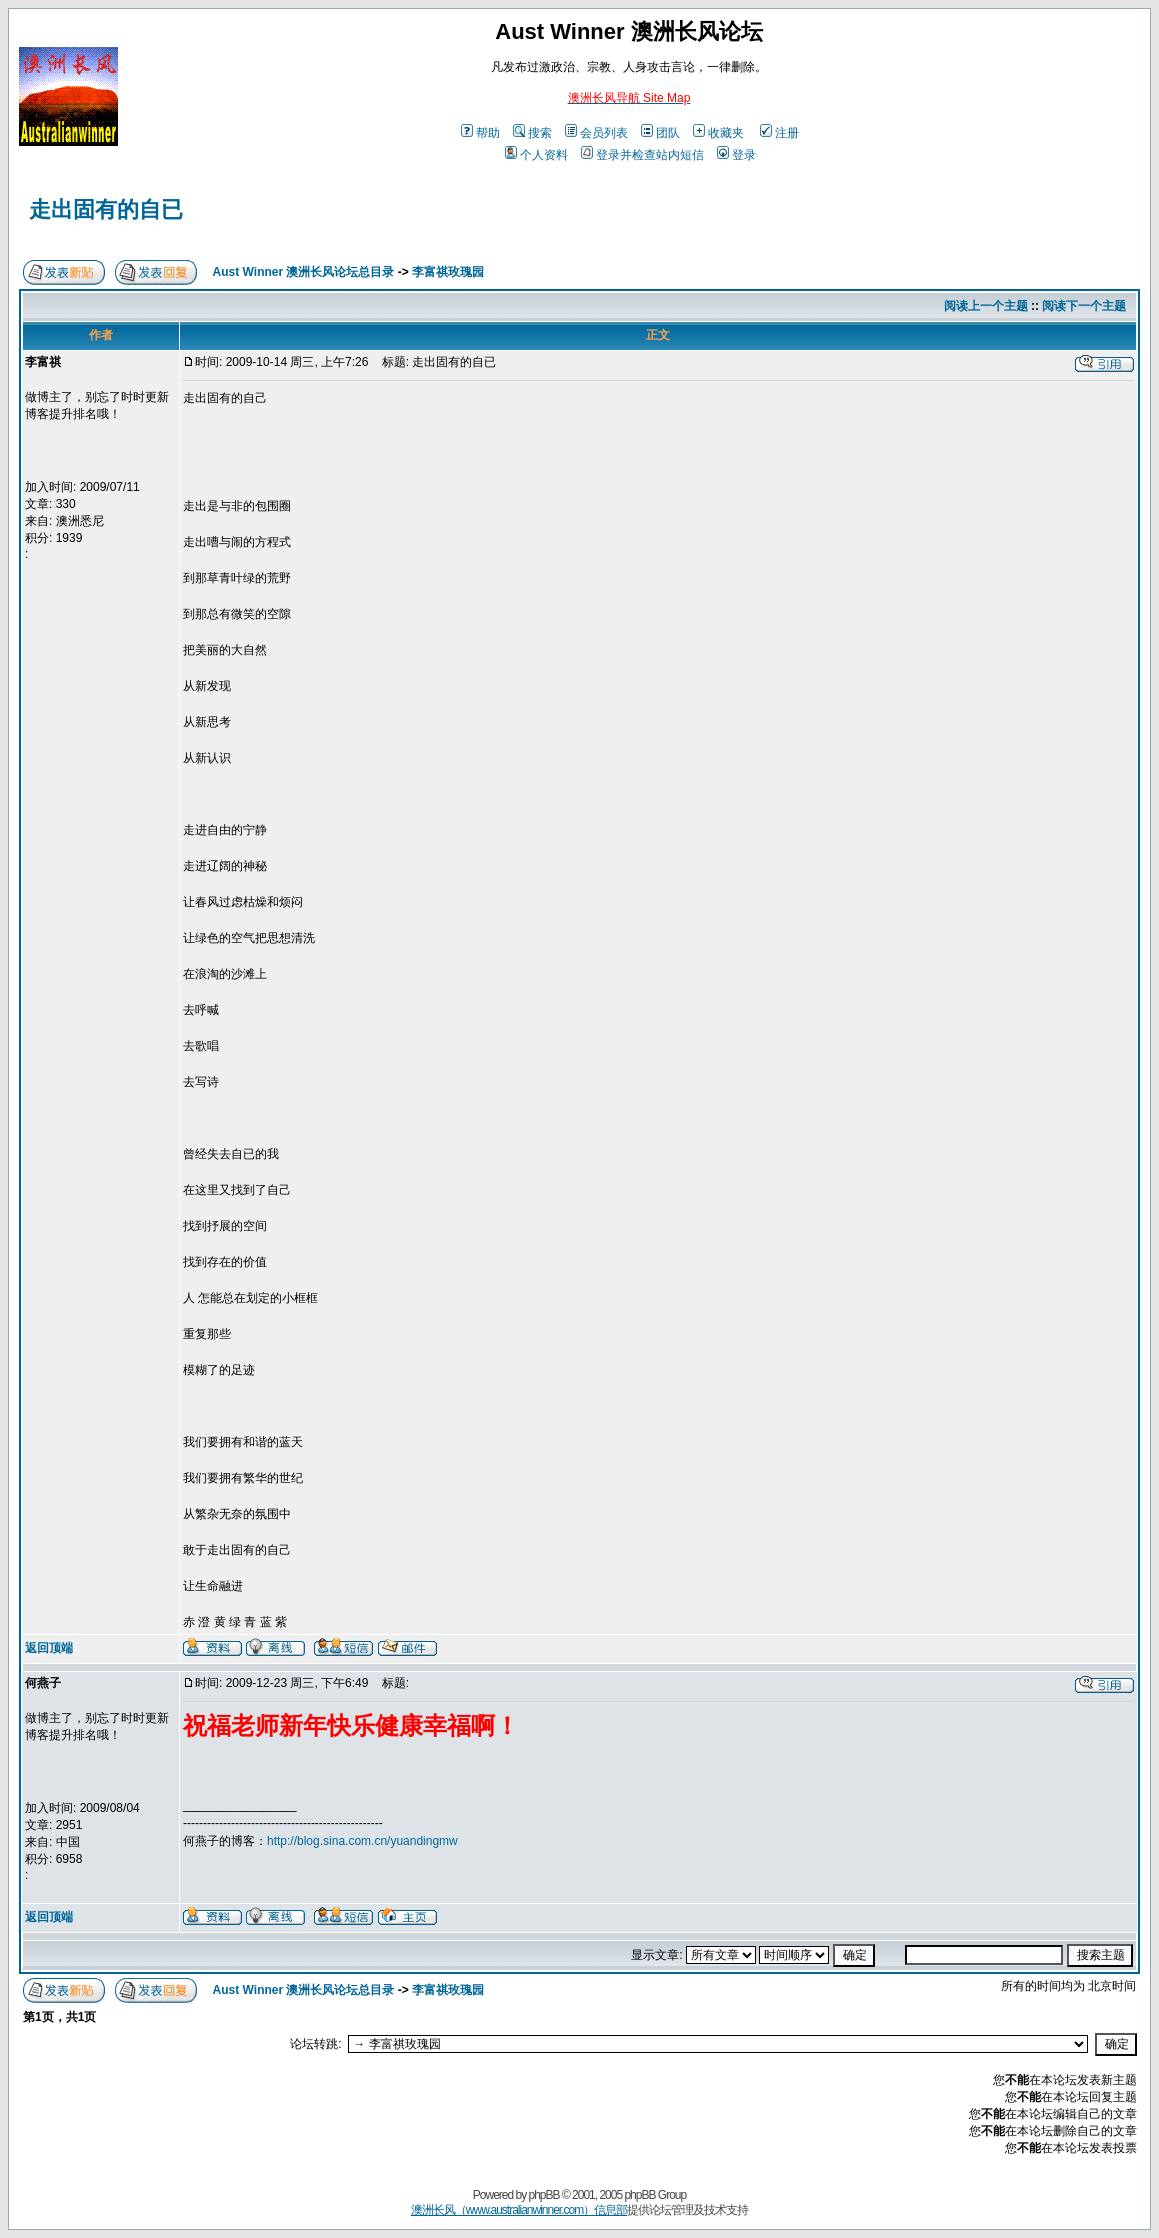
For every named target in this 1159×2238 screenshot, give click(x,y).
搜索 (532, 133)
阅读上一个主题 (986, 306)
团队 (660, 133)
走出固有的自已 (106, 209)
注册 (779, 133)
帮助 (480, 133)
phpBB (544, 2195)
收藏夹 (718, 133)
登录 (736, 155)
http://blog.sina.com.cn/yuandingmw (362, 1841)
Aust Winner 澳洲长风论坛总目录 (304, 272)
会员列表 (596, 133)
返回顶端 (49, 1648)
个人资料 (536, 155)
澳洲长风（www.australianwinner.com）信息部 (519, 2210)
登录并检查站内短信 (642, 155)
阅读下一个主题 (1084, 306)
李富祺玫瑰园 (448, 272)
